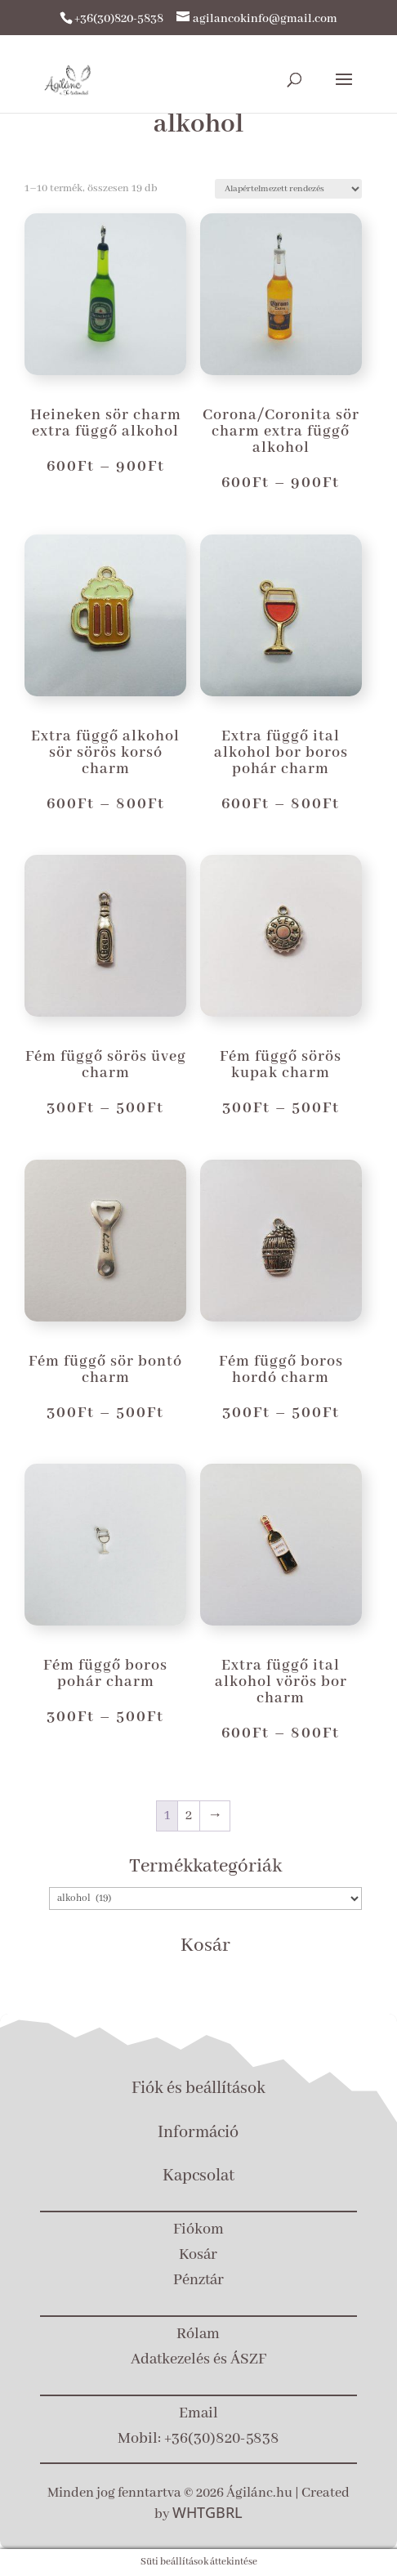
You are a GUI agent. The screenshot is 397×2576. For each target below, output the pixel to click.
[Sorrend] (288, 189)
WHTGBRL (207, 2512)
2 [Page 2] (188, 1815)
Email (198, 2413)
